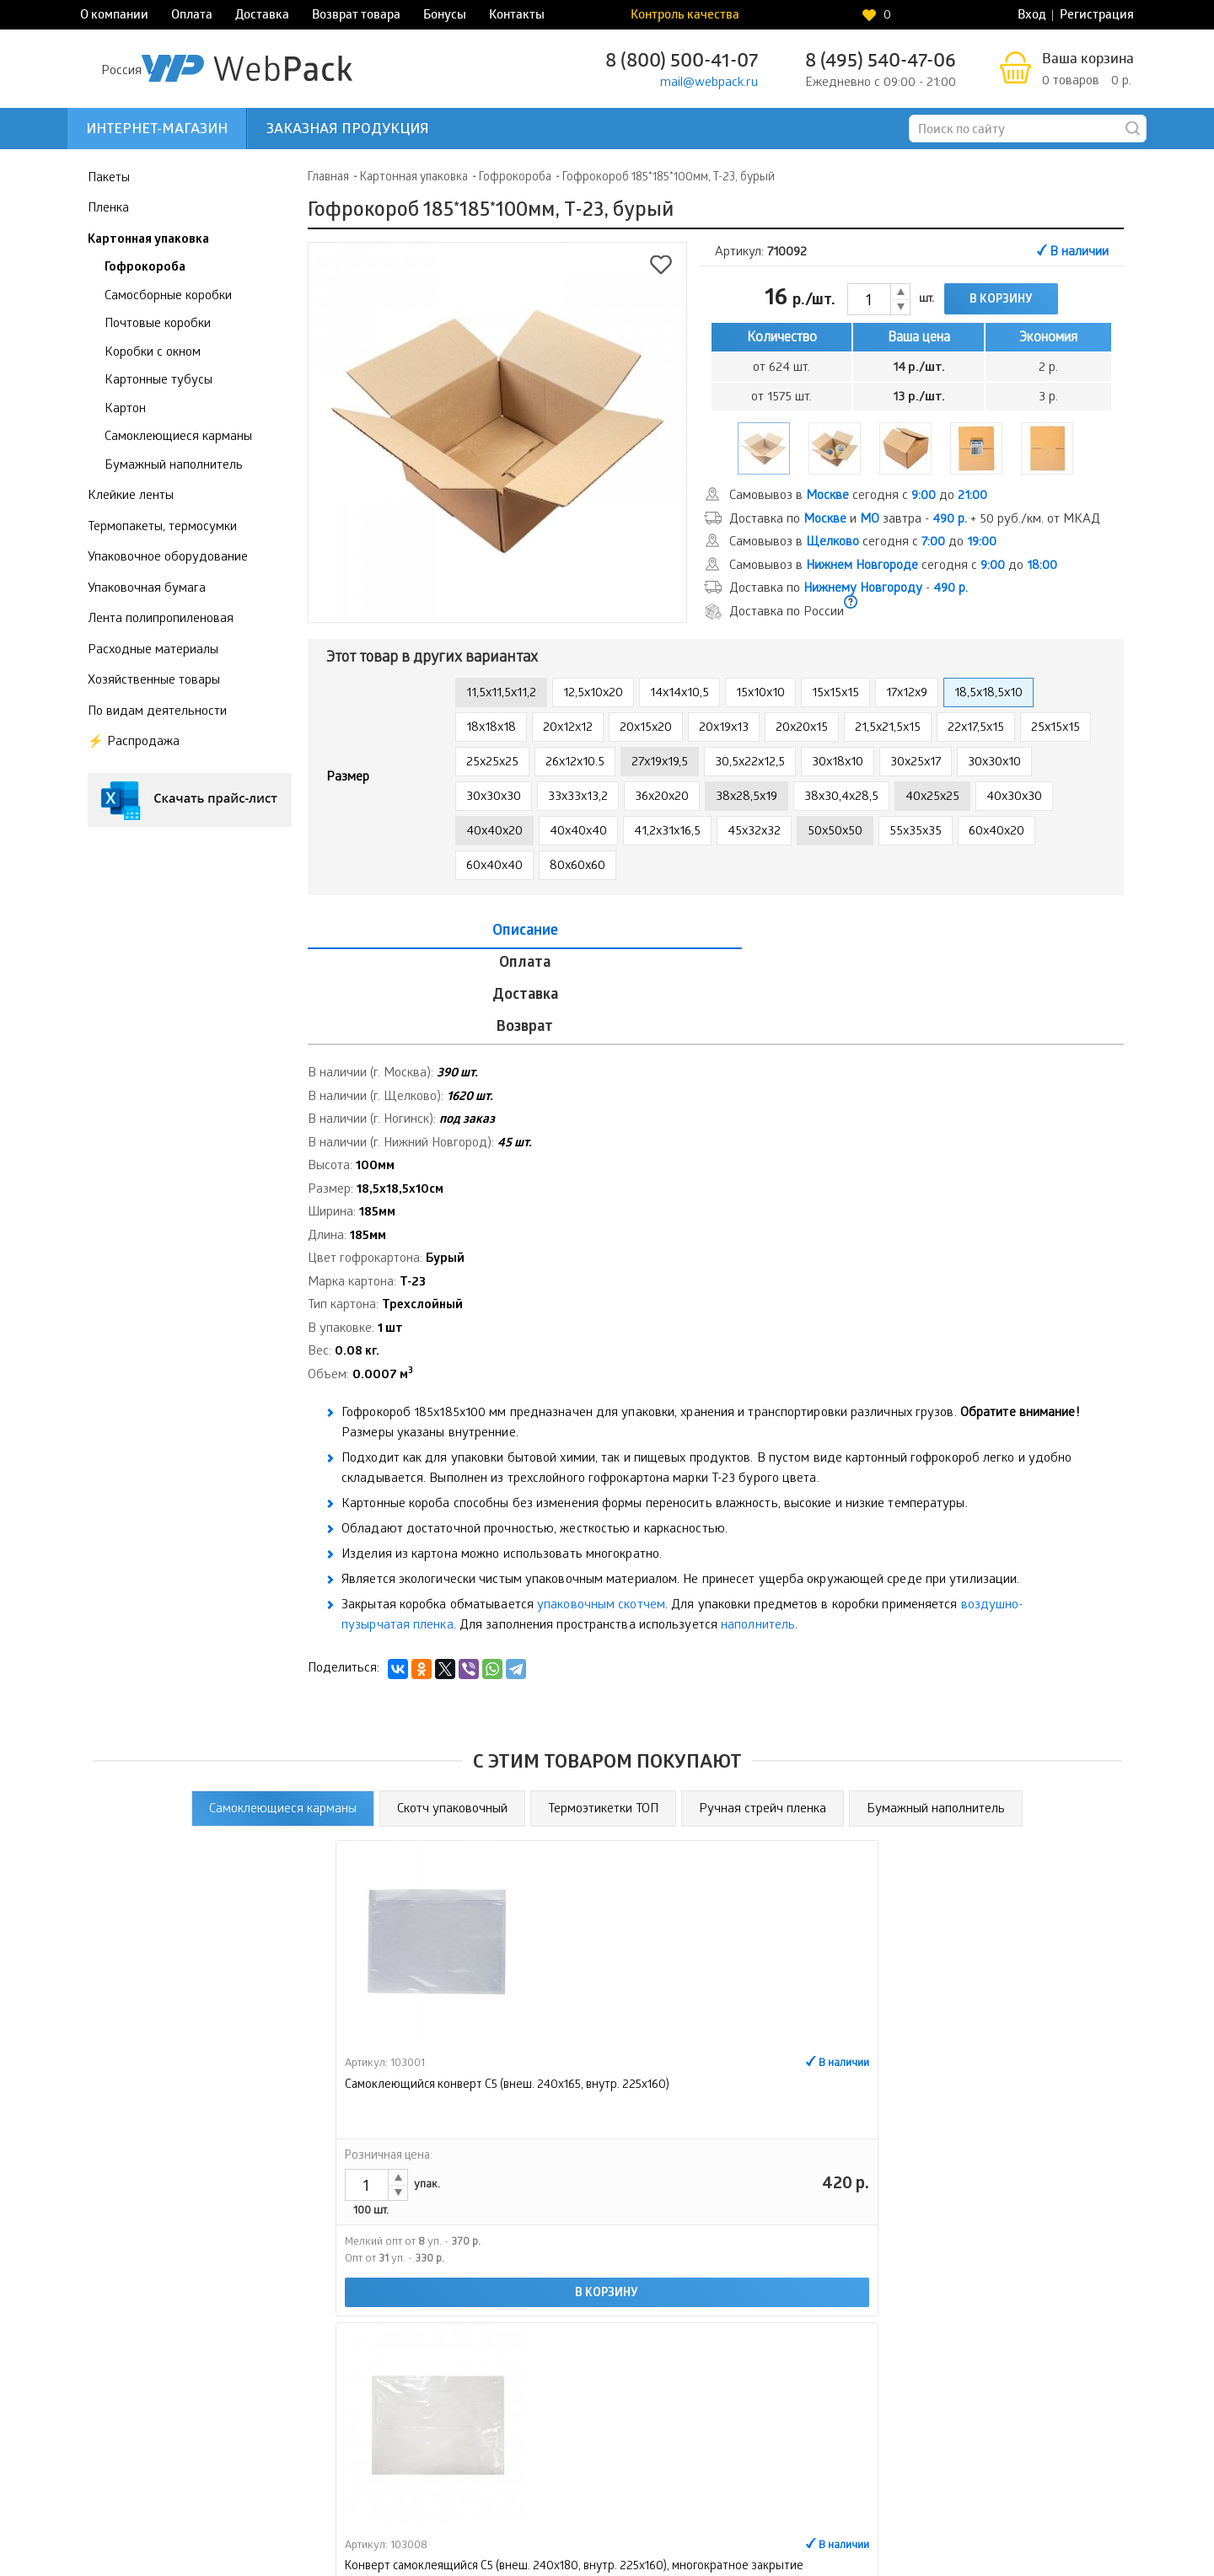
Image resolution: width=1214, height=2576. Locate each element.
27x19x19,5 (659, 762)
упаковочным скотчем (601, 1509)
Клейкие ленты (131, 496)
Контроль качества (857, 16)
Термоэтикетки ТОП (603, 1712)
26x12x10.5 (574, 762)
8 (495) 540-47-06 (880, 62)
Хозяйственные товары (154, 681)
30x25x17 (915, 762)
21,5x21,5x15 (888, 728)
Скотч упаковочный (452, 1712)
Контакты (517, 16)
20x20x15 (802, 728)
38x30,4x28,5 (841, 797)
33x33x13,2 (578, 797)
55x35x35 (915, 832)
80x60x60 (577, 866)
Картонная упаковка (148, 239)
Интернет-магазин (157, 130)
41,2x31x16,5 (667, 832)
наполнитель (758, 1530)
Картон (125, 408)
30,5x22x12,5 (750, 762)
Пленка (108, 209)
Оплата (191, 16)
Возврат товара (356, 16)
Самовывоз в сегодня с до (858, 496)
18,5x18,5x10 (988, 693)
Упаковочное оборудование (168, 558)
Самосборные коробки (168, 295)
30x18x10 (837, 762)
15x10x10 (760, 693)
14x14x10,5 (679, 693)
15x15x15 (835, 693)
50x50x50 (835, 832)
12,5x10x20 (593, 693)
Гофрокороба (145, 268)
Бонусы (444, 16)
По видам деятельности (157, 711)
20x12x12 (568, 728)
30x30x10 (994, 762)
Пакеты (109, 177)
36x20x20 (662, 797)
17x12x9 (906, 693)
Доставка (262, 16)
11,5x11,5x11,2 (501, 693)
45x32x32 (754, 832)
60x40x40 (494, 866)
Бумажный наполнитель (174, 465)
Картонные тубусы (158, 381)
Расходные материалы (153, 649)
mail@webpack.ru (709, 83)
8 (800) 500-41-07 (681, 62)
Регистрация (1097, 16)
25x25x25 (492, 762)
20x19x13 (724, 728)
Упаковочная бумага (147, 588)
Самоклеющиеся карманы (178, 437)
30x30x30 (493, 797)
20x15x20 (646, 728)
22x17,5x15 (976, 728)
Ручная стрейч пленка (762, 1712)
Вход (1032, 16)
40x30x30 (1014, 797)
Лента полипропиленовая (161, 619)
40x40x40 (578, 832)
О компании (114, 16)
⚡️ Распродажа (134, 742)
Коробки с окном (153, 352)
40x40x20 (494, 832)
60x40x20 (996, 832)
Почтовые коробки (158, 324)
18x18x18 (491, 728)
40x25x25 (932, 797)
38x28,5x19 (746, 797)
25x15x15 (1055, 728)
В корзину (1001, 300)
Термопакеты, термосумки (162, 526)
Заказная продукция (347, 130)
